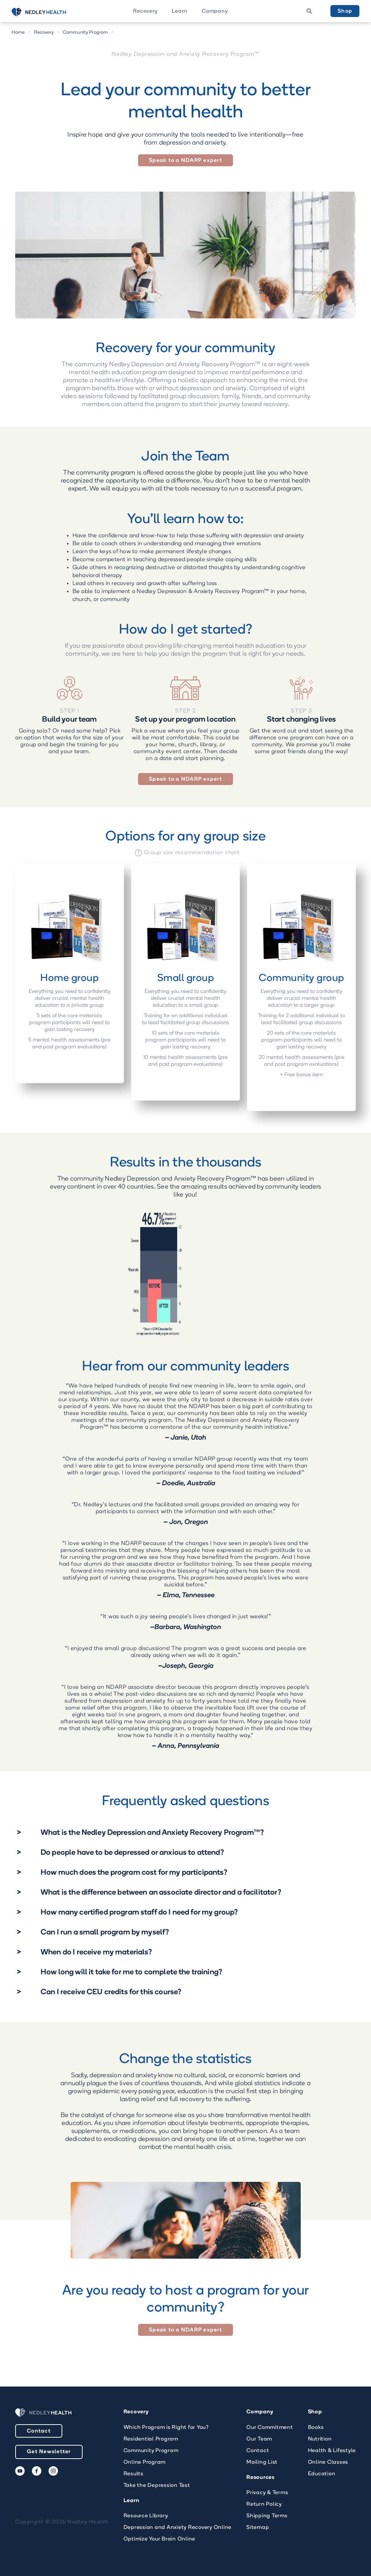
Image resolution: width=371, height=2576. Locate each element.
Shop (345, 11)
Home (18, 32)
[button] (145, 11)
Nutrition (320, 2439)
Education (321, 2474)
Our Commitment (269, 2427)
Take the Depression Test (157, 2485)
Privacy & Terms (267, 2493)
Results (133, 2474)
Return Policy (264, 2504)
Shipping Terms (267, 2516)
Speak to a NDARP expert (185, 160)
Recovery (145, 11)
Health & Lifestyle (332, 2451)
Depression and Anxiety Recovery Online (178, 2527)
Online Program (145, 2462)
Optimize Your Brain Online (160, 2539)
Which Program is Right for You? (166, 2427)
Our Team (259, 2439)
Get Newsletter (49, 2452)
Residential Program (151, 2439)
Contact (39, 2431)
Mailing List (262, 2462)
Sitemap (257, 2527)
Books (316, 2427)
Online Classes (328, 2462)
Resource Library (146, 2516)
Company (215, 11)
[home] (48, 12)
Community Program (85, 32)
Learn (179, 11)
